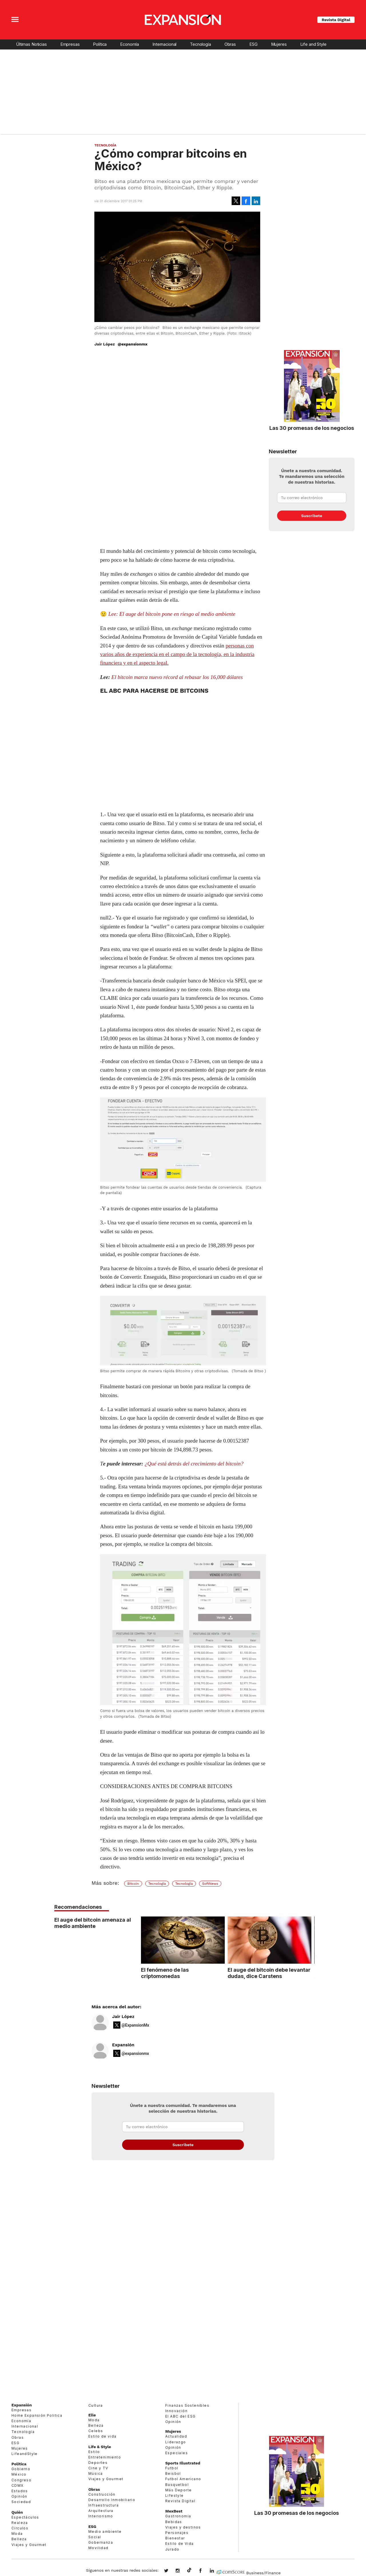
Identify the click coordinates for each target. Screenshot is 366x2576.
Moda (17, 2533)
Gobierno (20, 2469)
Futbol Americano (183, 2479)
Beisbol (173, 2473)
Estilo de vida (102, 2436)
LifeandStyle (24, 2454)
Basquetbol (177, 2484)
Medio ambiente (105, 2531)
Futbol (171, 2468)
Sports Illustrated (182, 2463)
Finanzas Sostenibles (187, 2405)
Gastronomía (178, 2516)
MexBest (173, 2511)
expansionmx (170, 2571)
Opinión (19, 2496)
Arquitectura (101, 2511)
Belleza (19, 2539)
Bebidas (173, 2522)
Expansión (123, 2044)
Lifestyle (174, 2495)
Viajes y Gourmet (28, 2545)
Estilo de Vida (179, 2543)
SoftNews (210, 1884)
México (18, 2474)
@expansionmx (132, 344)
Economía (129, 44)
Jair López (123, 2016)
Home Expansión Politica (36, 2415)
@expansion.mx (189, 2570)
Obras (230, 44)
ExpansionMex (204, 2571)
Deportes (98, 2462)
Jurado (172, 2549)
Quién (17, 2512)
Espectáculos (25, 2517)
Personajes (176, 2533)
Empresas (70, 44)
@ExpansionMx (135, 2025)
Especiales (176, 2453)
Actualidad (176, 2436)
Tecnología (200, 44)
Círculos (19, 2528)
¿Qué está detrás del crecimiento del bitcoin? (194, 1464)
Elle (92, 2415)
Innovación (176, 2411)
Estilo (94, 2452)
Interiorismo (100, 2516)
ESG (253, 44)
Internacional (164, 44)
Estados (19, 2491)
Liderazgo (175, 2442)
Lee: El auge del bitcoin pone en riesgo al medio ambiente (171, 614)
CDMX (17, 2485)
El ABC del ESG (180, 2416)
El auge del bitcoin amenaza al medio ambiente (92, 1922)
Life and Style (313, 44)
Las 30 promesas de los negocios (311, 428)
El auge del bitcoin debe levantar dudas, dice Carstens (269, 1973)
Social (94, 2537)
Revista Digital (336, 19)
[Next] (313, 1955)
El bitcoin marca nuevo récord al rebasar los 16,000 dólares (177, 677)
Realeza (19, 2523)
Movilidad (98, 2548)
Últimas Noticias (31, 44)
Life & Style (99, 2446)
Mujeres (279, 44)
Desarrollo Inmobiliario (111, 2500)
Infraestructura (103, 2505)
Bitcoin (133, 1884)
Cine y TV (98, 2468)
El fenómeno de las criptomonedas (165, 1973)
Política (100, 44)
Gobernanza (100, 2542)
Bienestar (175, 2538)
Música (95, 2473)
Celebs (95, 2431)
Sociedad (21, 2502)
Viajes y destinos (183, 2527)
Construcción (102, 2494)
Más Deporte (178, 2490)
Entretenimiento (104, 2457)
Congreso (21, 2480)
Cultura (95, 2405)
